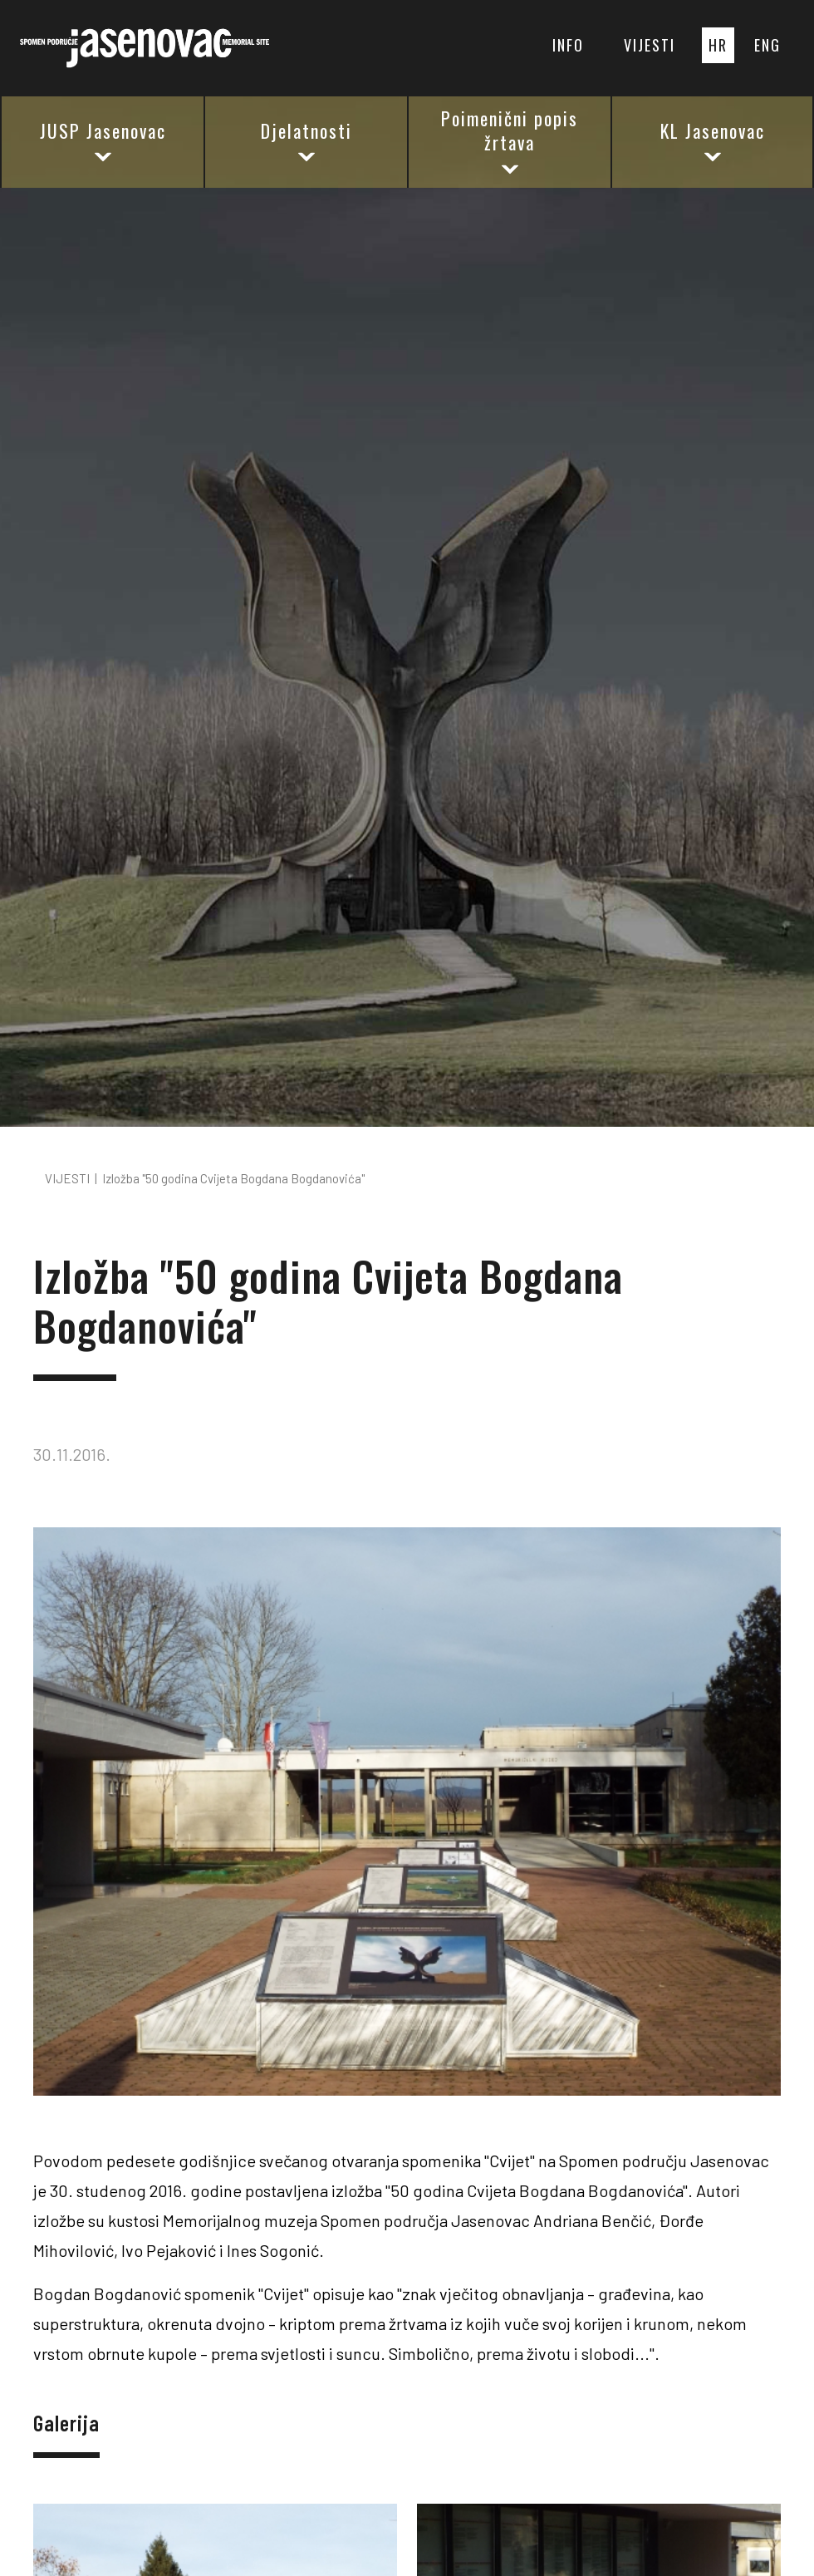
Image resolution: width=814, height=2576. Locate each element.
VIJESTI (649, 45)
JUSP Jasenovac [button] (103, 141)
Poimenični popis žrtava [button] (509, 141)
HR (718, 45)
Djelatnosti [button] (306, 141)
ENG (767, 45)
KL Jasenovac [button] (712, 141)
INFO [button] (568, 45)
